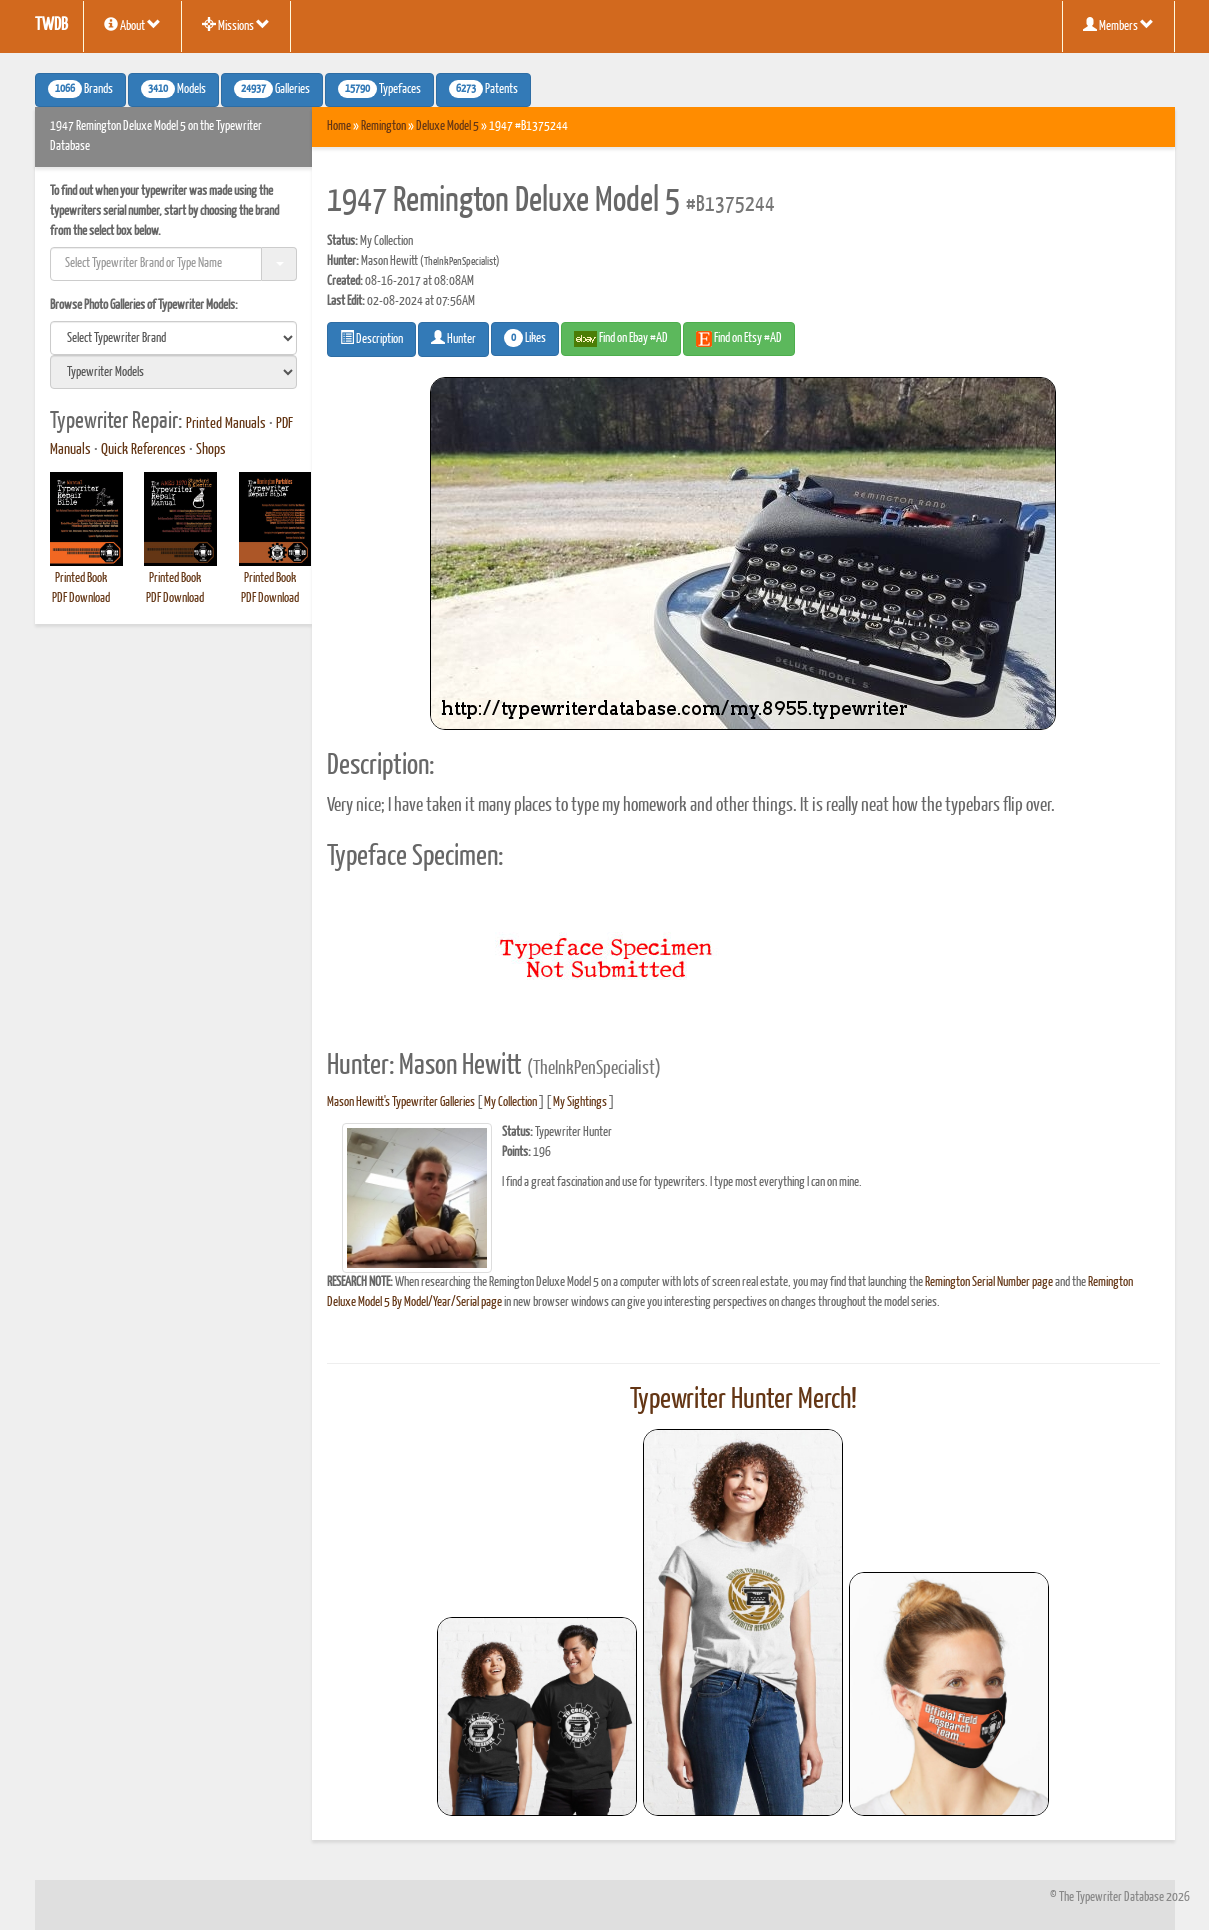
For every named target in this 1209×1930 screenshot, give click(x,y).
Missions (236, 25)
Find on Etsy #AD (739, 339)
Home (339, 126)
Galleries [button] (272, 89)
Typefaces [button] (379, 89)
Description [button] (371, 338)
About (132, 25)
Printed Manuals (226, 424)
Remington (383, 126)
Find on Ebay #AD (621, 339)
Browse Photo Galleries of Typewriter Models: (144, 305)
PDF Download (81, 598)
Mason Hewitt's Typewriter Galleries (401, 1102)
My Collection (510, 1102)
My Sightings (580, 1102)
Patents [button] (483, 89)
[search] (174, 338)
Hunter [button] (453, 338)
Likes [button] (525, 338)
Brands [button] (80, 89)
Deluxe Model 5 (447, 126)
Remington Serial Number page (989, 1282)
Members (1118, 25)
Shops (211, 450)
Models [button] (173, 89)
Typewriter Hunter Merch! (743, 1400)
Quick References (143, 450)
